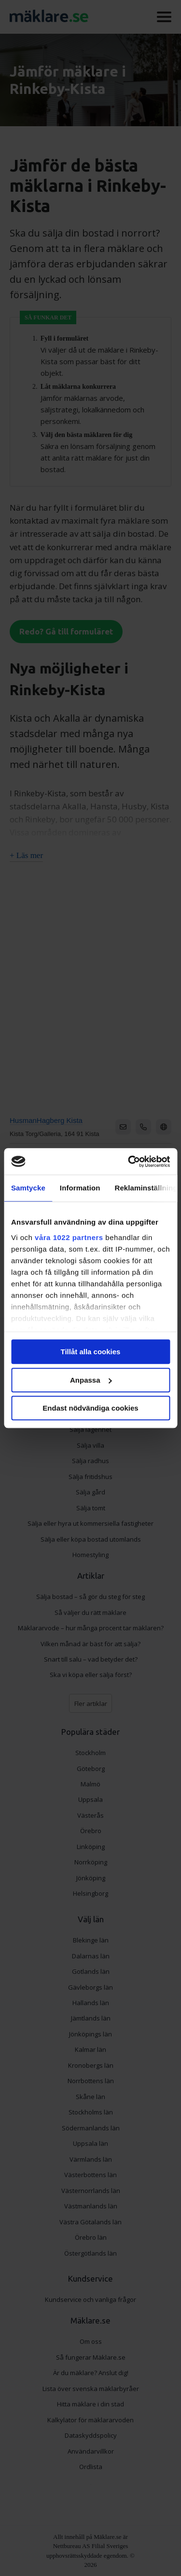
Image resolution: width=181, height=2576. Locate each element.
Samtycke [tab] (28, 1188)
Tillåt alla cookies (91, 1351)
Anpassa (91, 1380)
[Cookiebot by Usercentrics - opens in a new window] (129, 1161)
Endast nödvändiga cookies (90, 1408)
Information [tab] (80, 1188)
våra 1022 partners (69, 1237)
